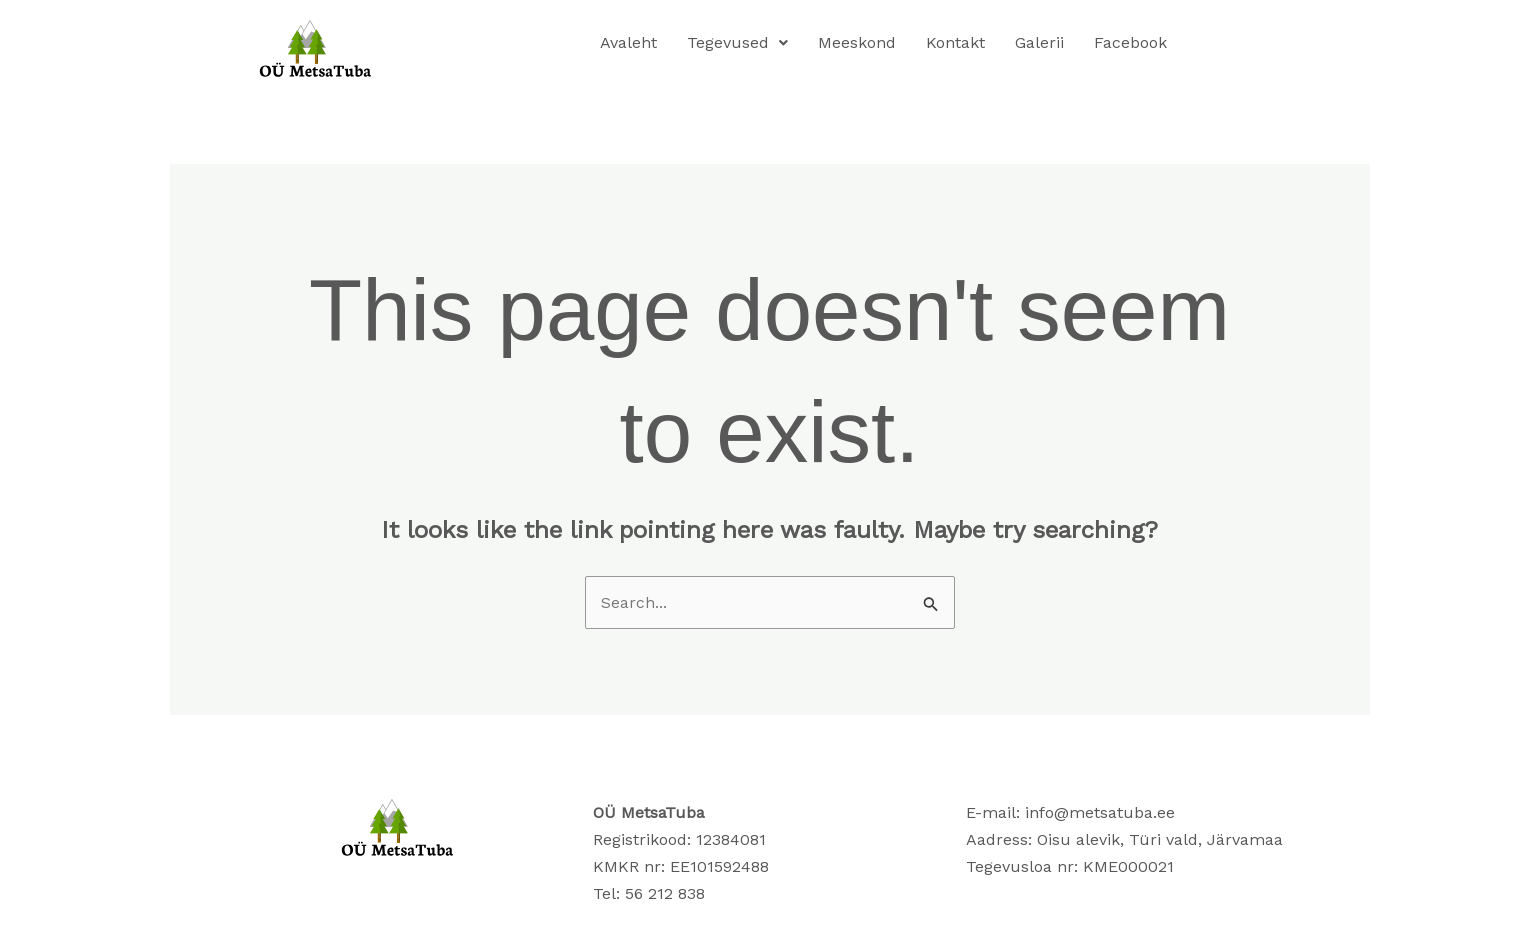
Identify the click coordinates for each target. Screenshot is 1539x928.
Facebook (1130, 42)
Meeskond (857, 42)
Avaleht (628, 42)
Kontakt (955, 42)
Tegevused (737, 42)
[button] (737, 43)
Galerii (1039, 42)
